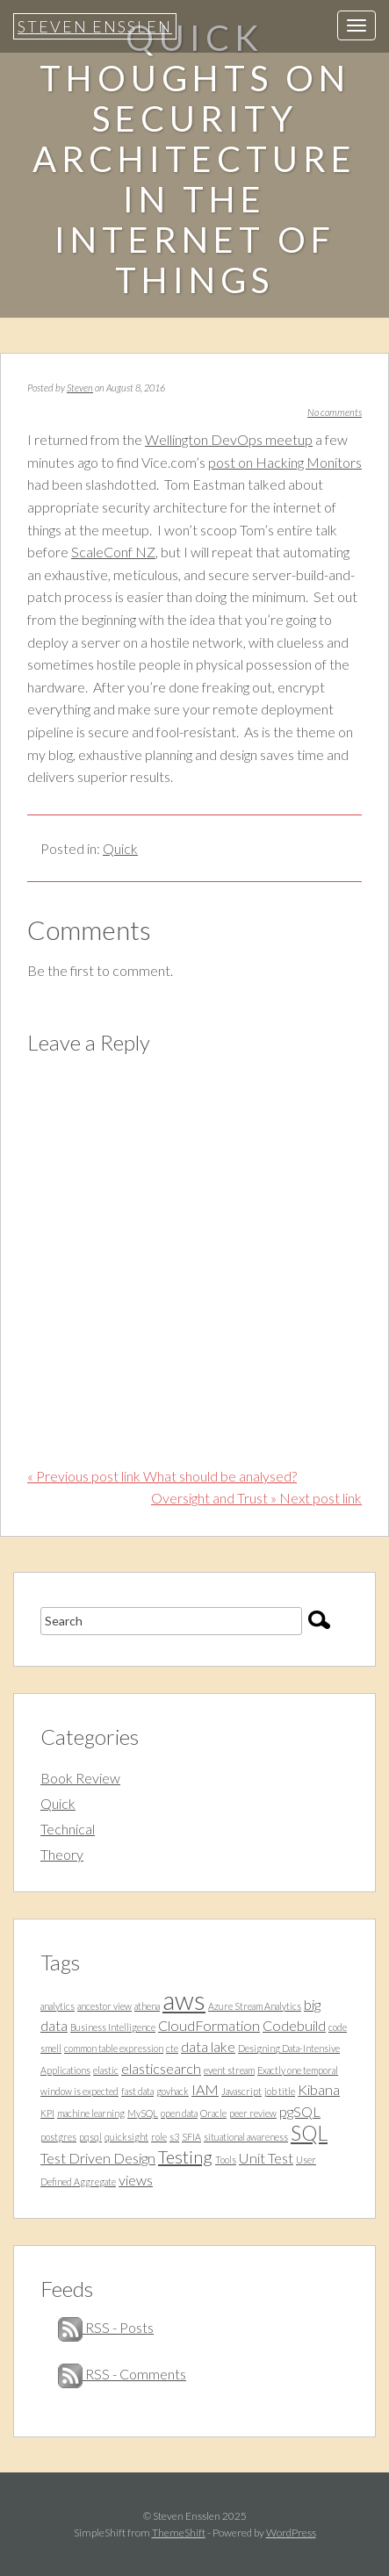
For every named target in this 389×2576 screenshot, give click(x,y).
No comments (334, 412)
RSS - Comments (122, 2373)
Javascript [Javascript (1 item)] (241, 2091)
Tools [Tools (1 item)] (225, 2159)
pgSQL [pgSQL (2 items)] (300, 2111)
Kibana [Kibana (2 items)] (319, 2089)
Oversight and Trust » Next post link (256, 1497)
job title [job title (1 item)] (279, 2091)
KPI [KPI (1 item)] (47, 2113)
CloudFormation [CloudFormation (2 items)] (209, 2025)
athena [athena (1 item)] (147, 2006)
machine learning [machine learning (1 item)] (91, 2113)
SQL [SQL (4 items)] (309, 2132)
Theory (61, 1854)
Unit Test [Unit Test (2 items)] (266, 2157)
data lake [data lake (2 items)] (208, 2046)
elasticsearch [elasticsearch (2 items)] (161, 2068)
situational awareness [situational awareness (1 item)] (246, 2136)
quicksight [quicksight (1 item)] (126, 2136)
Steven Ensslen (95, 26)
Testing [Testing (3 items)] (185, 2156)
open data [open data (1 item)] (179, 2113)
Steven (80, 387)
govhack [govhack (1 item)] (172, 2091)
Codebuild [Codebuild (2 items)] (294, 2025)
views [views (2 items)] (136, 2179)
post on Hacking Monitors (285, 462)
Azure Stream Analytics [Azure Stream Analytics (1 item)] (254, 2006)
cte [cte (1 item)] (172, 2048)
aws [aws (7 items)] (183, 1999)
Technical (67, 1828)
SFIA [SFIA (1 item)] (191, 2136)
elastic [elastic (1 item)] (106, 2070)
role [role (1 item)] (159, 2136)
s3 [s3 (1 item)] (174, 2136)
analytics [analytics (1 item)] (57, 2006)
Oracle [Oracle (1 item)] (213, 2113)
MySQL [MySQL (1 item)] (142, 2113)
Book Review (80, 1777)
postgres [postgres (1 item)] (58, 2136)
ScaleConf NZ (113, 551)
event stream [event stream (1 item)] (229, 2070)
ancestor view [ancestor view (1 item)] (104, 2006)
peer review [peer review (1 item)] (253, 2113)
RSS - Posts (106, 2327)
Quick (120, 848)
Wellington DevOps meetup (229, 439)
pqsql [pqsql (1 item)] (90, 2136)
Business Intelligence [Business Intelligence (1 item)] (112, 2027)
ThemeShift (178, 2532)
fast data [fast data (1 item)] (137, 2091)
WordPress (291, 2532)
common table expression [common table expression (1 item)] (113, 2048)
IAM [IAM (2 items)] (205, 2089)
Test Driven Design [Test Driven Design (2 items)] (97, 2157)
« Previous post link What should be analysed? (162, 1475)
